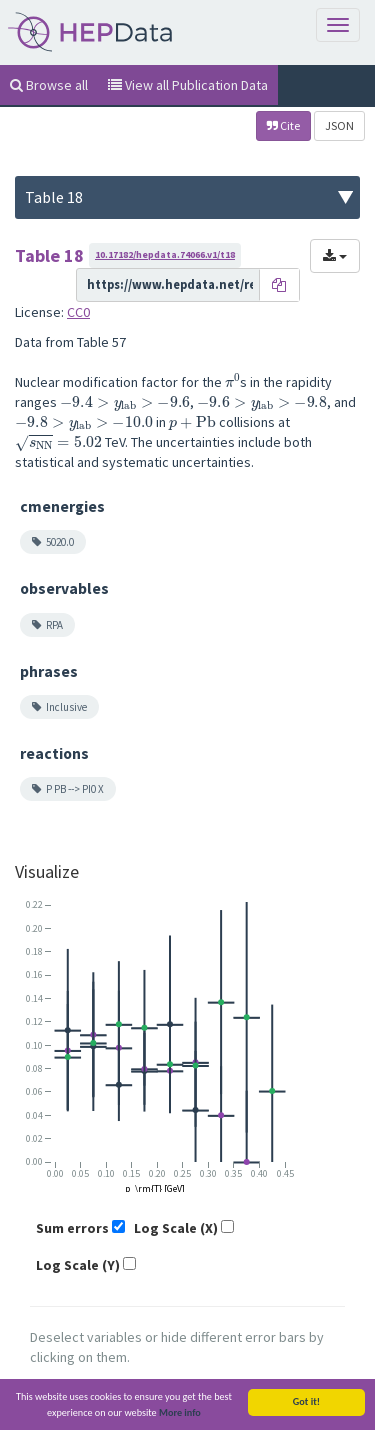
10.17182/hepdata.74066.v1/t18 (165, 254)
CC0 (78, 312)
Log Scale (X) (176, 1228)
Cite (283, 125)
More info (180, 1413)
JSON (339, 125)
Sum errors (72, 1228)
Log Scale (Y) (78, 1265)
